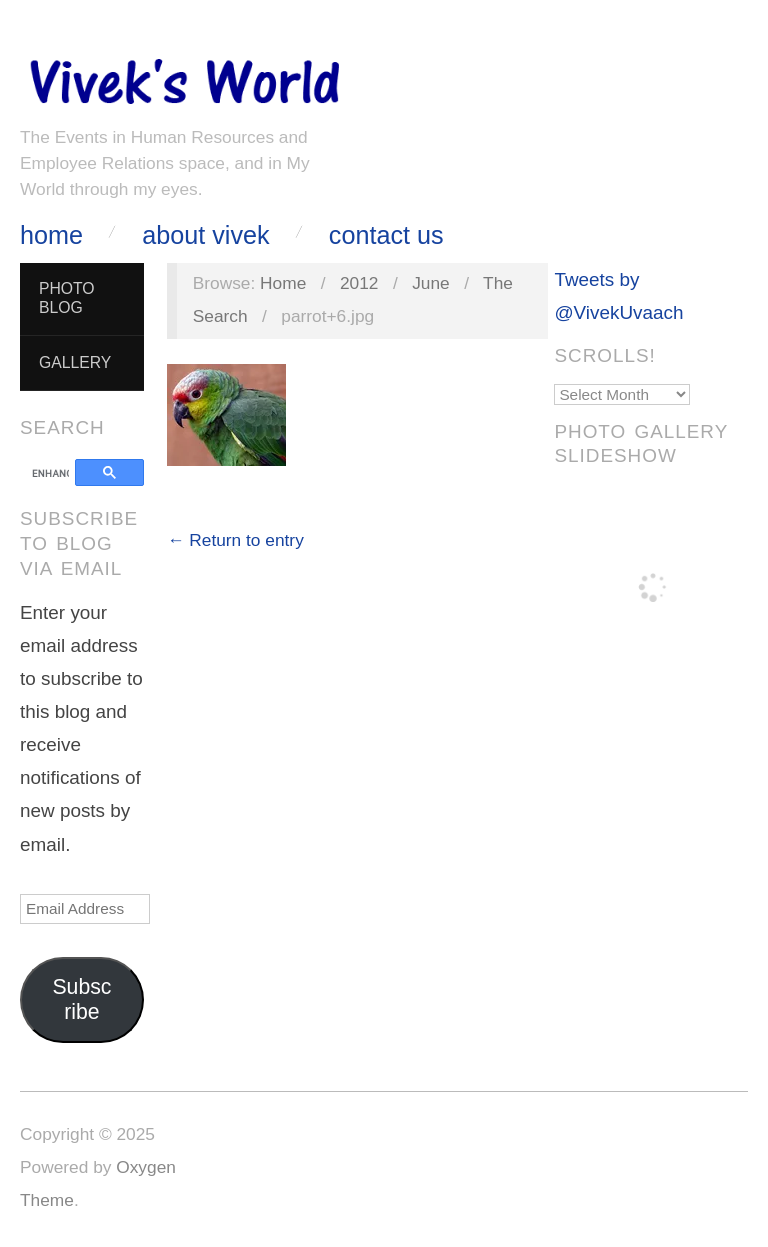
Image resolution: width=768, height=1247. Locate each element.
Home (51, 235)
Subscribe (81, 999)
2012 (359, 283)
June (431, 283)
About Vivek (205, 235)
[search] (50, 474)
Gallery (75, 362)
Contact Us (386, 235)
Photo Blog (67, 298)
